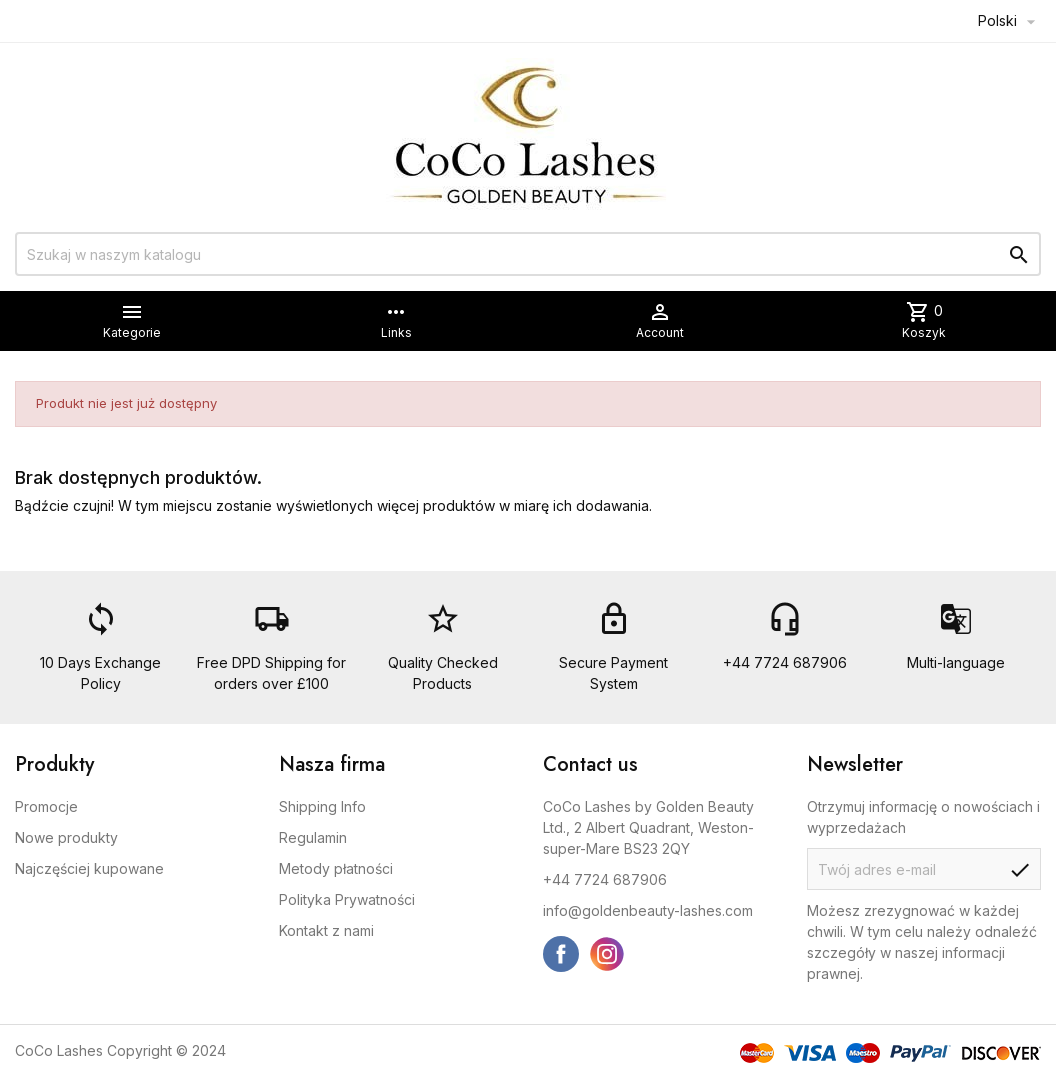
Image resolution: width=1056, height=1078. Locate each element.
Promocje (46, 806)
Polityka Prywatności (347, 899)
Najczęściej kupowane (89, 868)
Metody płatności (336, 868)
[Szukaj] (528, 254)
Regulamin (313, 837)
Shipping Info (322, 806)
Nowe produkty (66, 837)
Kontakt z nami (326, 930)
